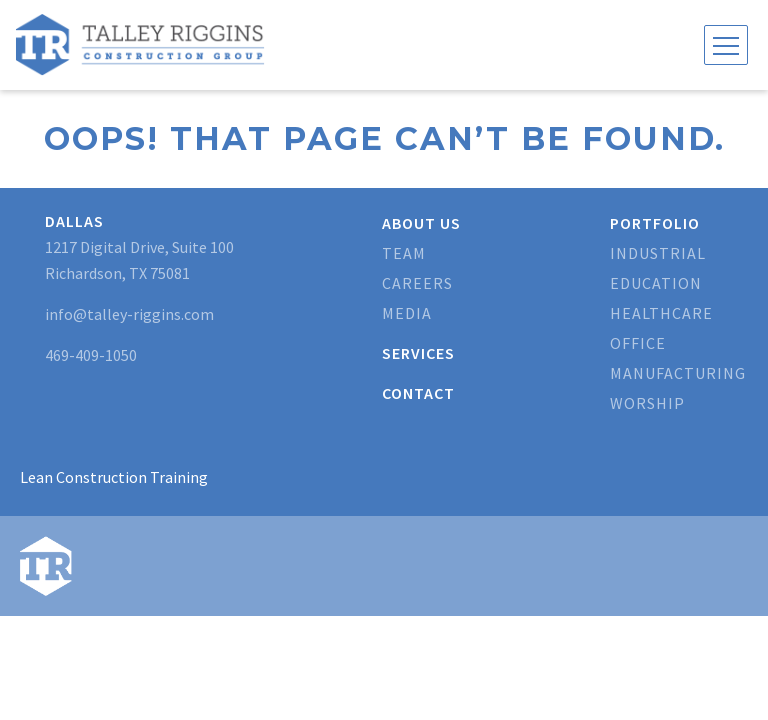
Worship (647, 403)
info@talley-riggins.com (129, 314)
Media (407, 313)
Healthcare (661, 313)
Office (638, 343)
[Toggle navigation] (726, 45)
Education (656, 283)
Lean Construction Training (114, 477)
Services (418, 353)
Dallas (74, 221)
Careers (417, 283)
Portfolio (655, 223)
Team (404, 253)
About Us (421, 223)
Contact (418, 393)
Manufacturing (678, 373)
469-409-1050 (91, 355)
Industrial (658, 253)
